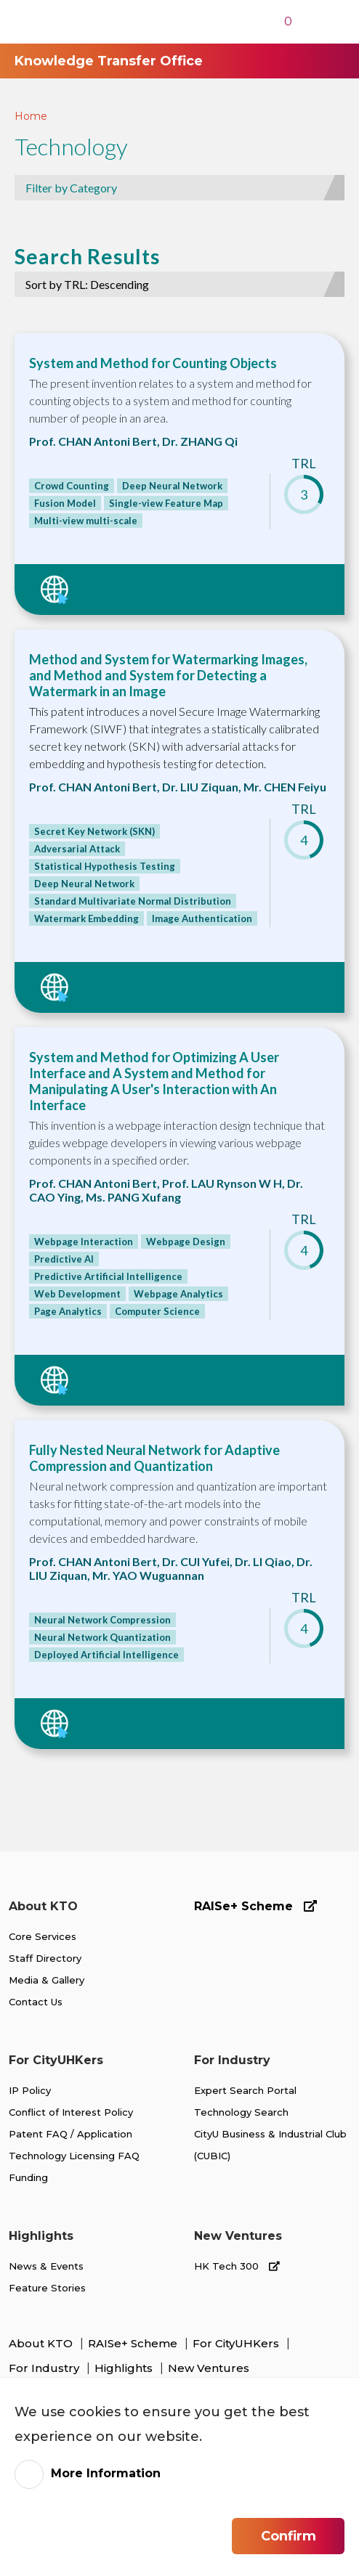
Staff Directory (45, 1958)
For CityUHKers (237, 2343)
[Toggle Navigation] (322, 22)
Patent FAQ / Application (70, 2134)
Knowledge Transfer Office (109, 61)
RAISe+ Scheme (255, 1906)
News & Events (46, 2266)
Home (31, 116)
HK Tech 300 (237, 2266)
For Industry (45, 2368)
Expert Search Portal (245, 2090)
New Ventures (208, 2368)
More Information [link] (106, 2473)
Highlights (125, 2368)
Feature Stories (47, 2288)
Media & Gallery (46, 1980)
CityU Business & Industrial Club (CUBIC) (270, 2144)
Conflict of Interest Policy (71, 2112)
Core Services (42, 1936)
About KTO (42, 2343)
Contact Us (35, 2002)
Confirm (288, 2536)
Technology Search (241, 2112)
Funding (28, 2177)
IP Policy (30, 2090)
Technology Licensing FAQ (74, 2155)
